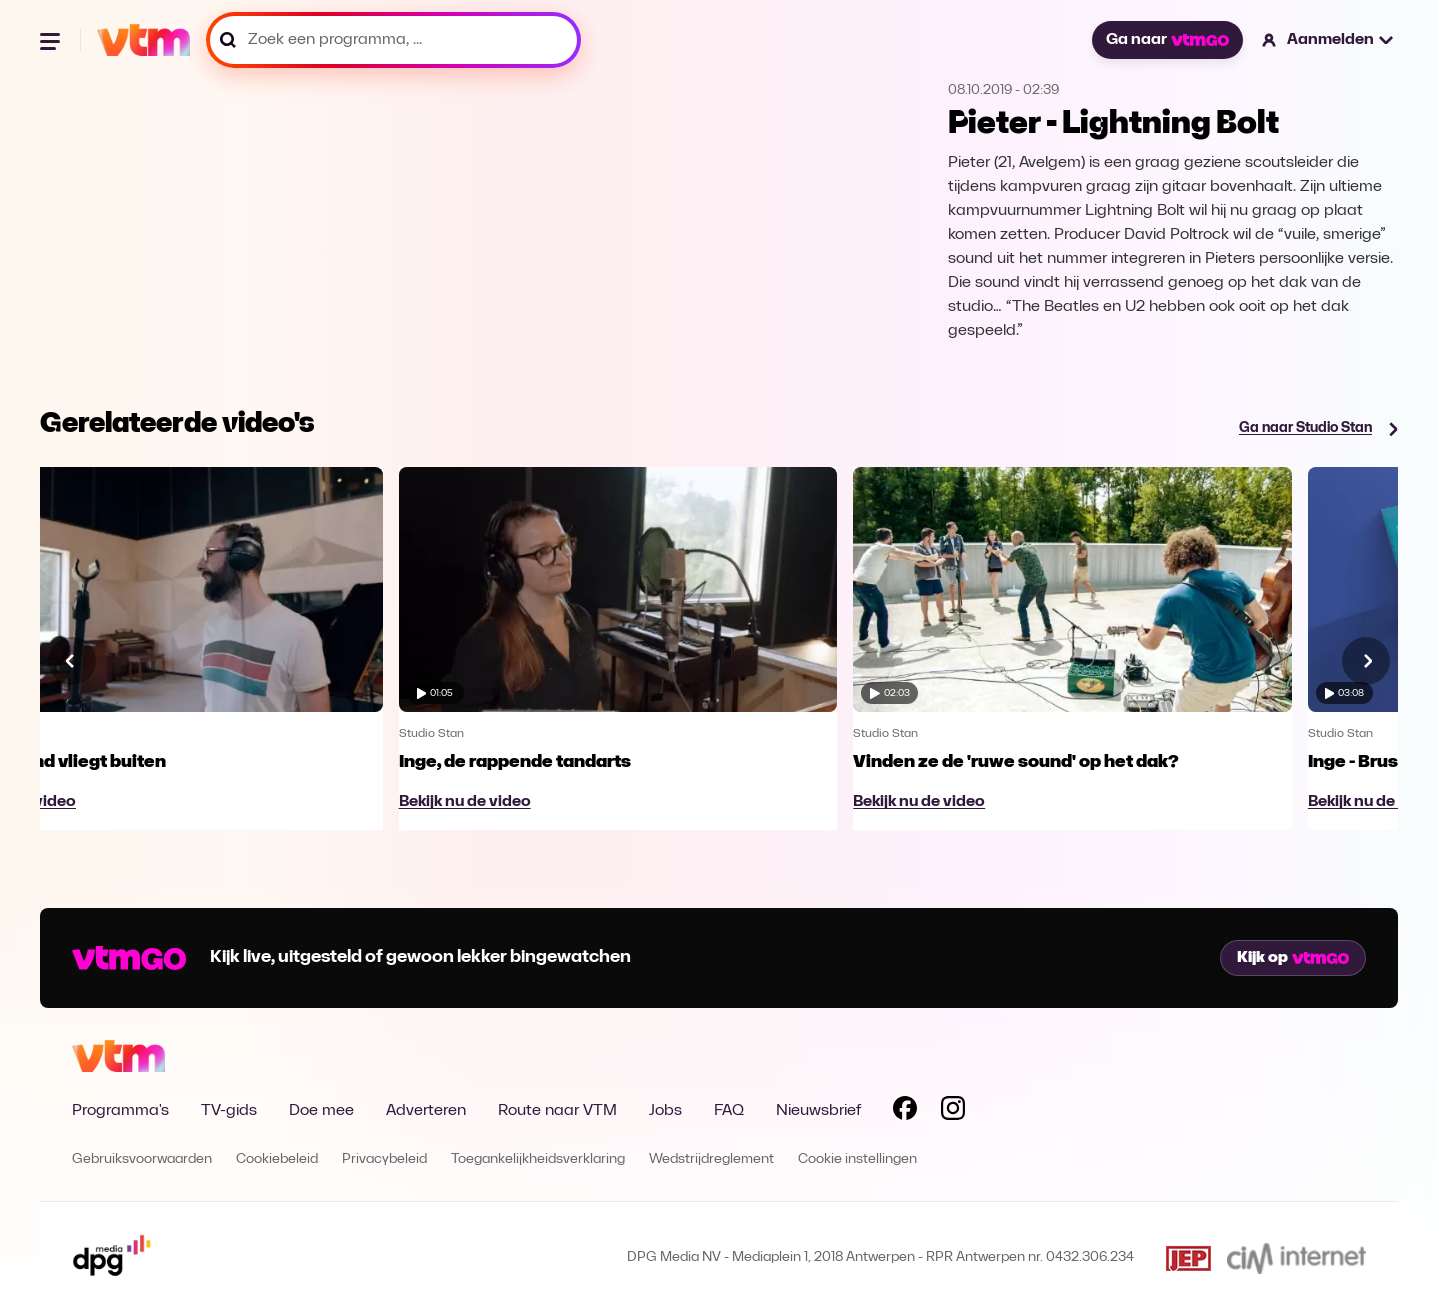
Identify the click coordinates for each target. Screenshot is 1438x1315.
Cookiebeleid (277, 1159)
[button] (1328, 40)
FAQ (729, 1111)
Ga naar (1167, 40)
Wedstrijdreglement (711, 1159)
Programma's (120, 1111)
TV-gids (229, 1111)
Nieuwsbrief (818, 1111)
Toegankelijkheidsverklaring (538, 1159)
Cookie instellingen (857, 1159)
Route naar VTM (557, 1111)
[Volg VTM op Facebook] (905, 1112)
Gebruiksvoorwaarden (142, 1159)
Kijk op (1293, 958)
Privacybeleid (384, 1159)
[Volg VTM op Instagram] (953, 1112)
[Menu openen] (52, 40)
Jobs (665, 1111)
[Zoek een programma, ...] (393, 40)
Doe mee (321, 1111)
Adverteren (426, 1111)
